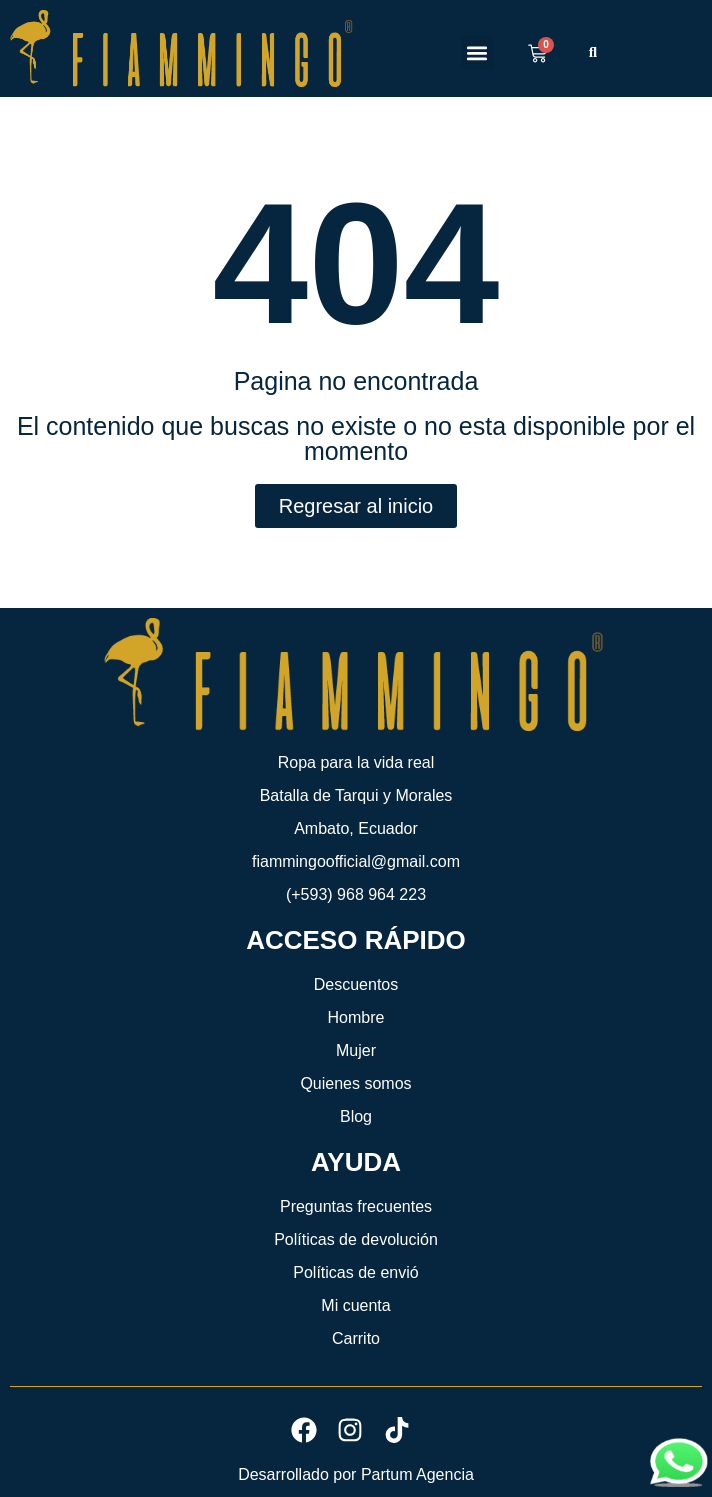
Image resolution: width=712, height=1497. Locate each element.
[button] (477, 52)
